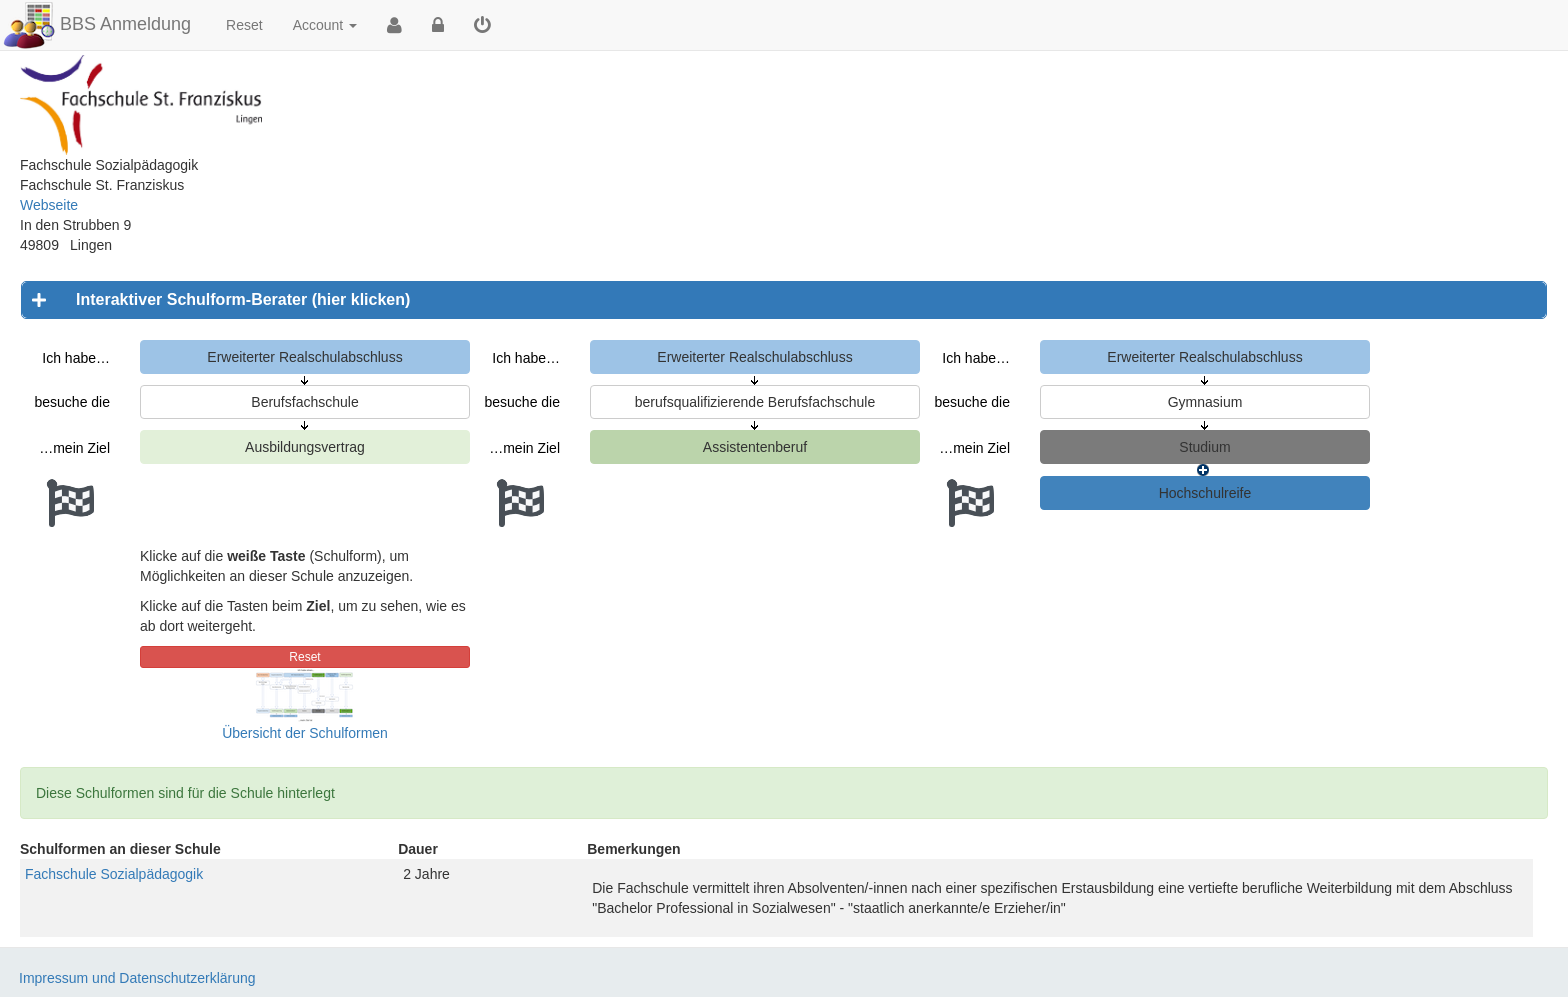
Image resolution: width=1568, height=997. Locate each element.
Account (325, 25)
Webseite (49, 205)
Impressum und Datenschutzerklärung (137, 978)
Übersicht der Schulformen (305, 733)
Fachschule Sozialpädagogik (114, 874)
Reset (244, 25)
